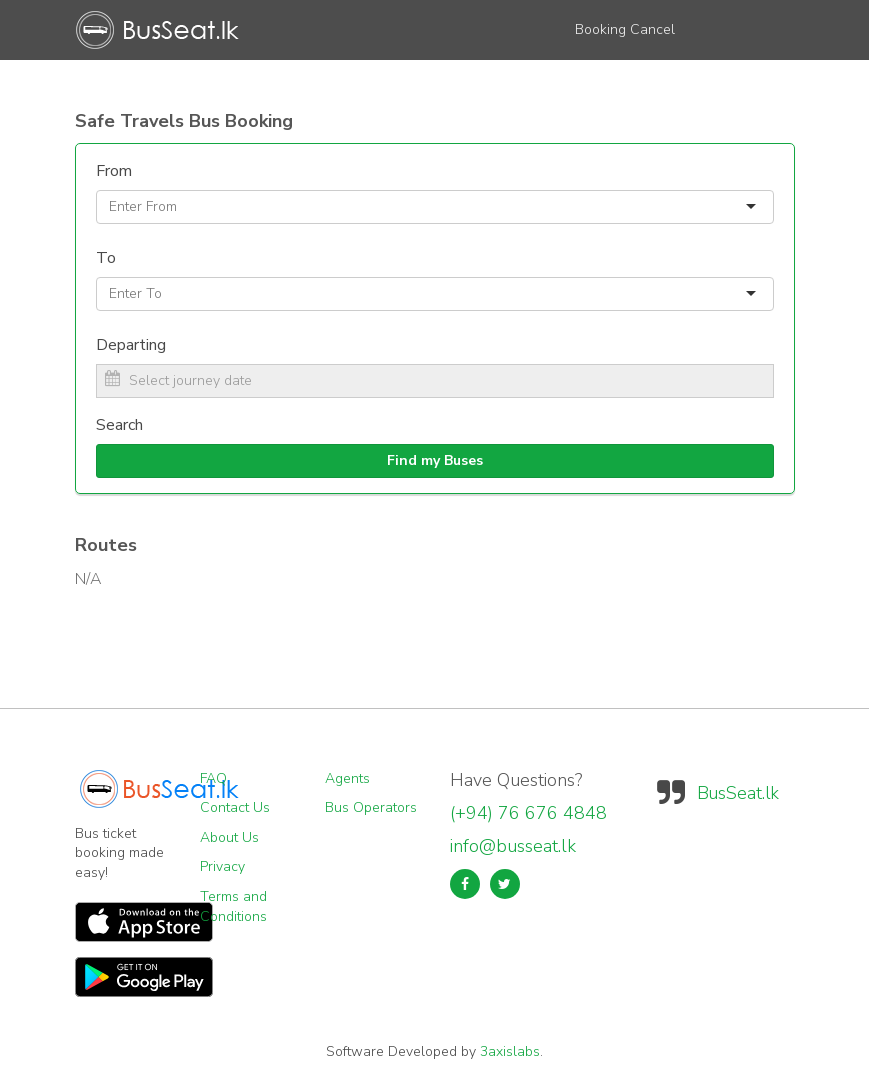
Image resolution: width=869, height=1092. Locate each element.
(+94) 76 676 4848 (528, 813)
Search (119, 425)
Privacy (222, 866)
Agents (347, 778)
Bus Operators (371, 807)
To (106, 258)
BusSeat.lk (738, 793)
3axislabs (510, 1051)
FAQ (213, 778)
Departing (131, 345)
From (114, 171)
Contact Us (235, 807)
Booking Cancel (625, 29)
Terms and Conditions (233, 906)
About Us (229, 837)
